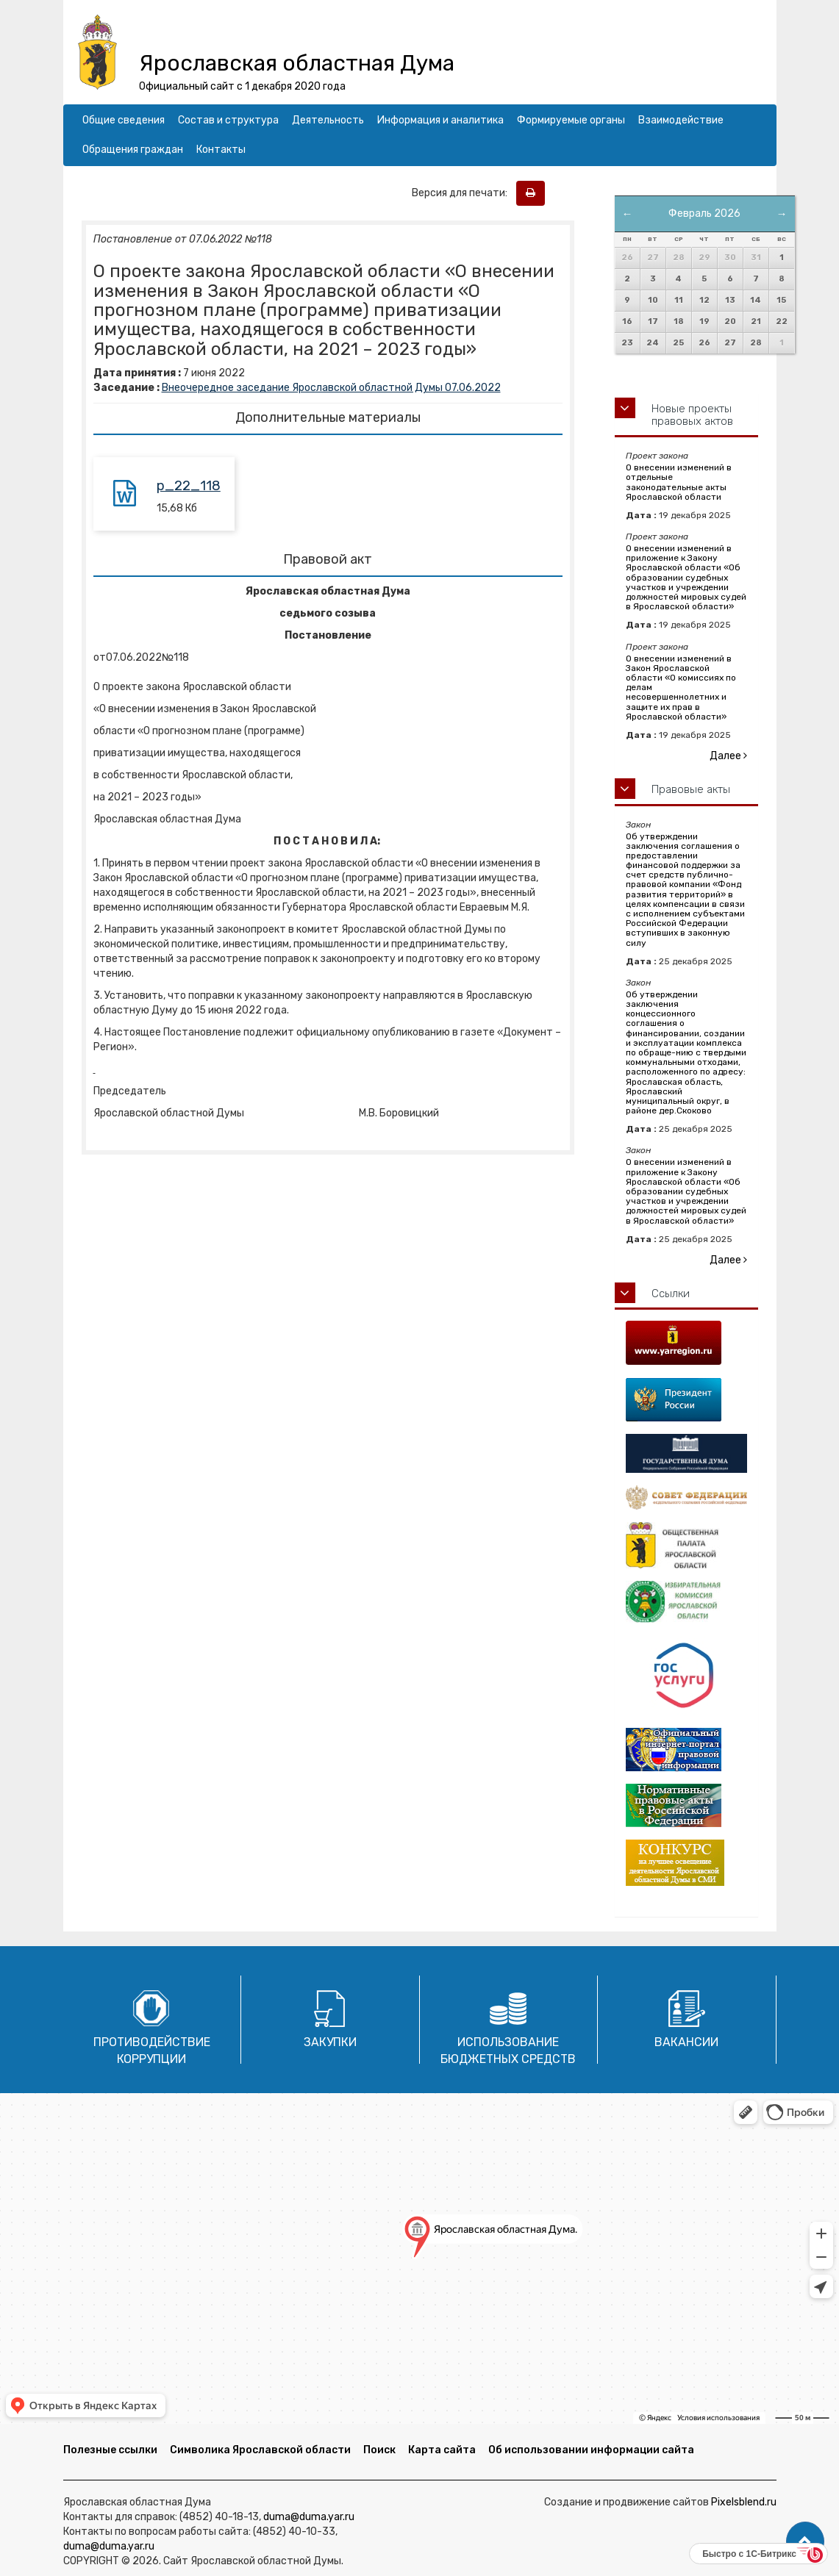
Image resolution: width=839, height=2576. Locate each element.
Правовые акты (690, 789)
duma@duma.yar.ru (308, 2517)
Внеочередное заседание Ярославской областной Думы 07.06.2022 (331, 387)
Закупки (330, 2042)
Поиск (379, 2450)
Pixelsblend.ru (743, 2502)
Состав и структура (228, 120)
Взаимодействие (681, 120)
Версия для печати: (463, 193)
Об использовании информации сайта (591, 2450)
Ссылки (670, 1293)
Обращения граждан (132, 149)
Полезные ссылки (110, 2450)
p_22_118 (189, 486)
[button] (805, 2541)
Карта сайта (442, 2450)
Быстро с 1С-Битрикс (749, 2554)
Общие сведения (123, 120)
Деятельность (328, 120)
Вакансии (686, 2042)
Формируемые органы (571, 120)
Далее (728, 756)
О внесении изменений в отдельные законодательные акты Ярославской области (679, 482)
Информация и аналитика (440, 120)
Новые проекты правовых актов (692, 415)
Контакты (221, 149)
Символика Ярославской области (260, 2450)
